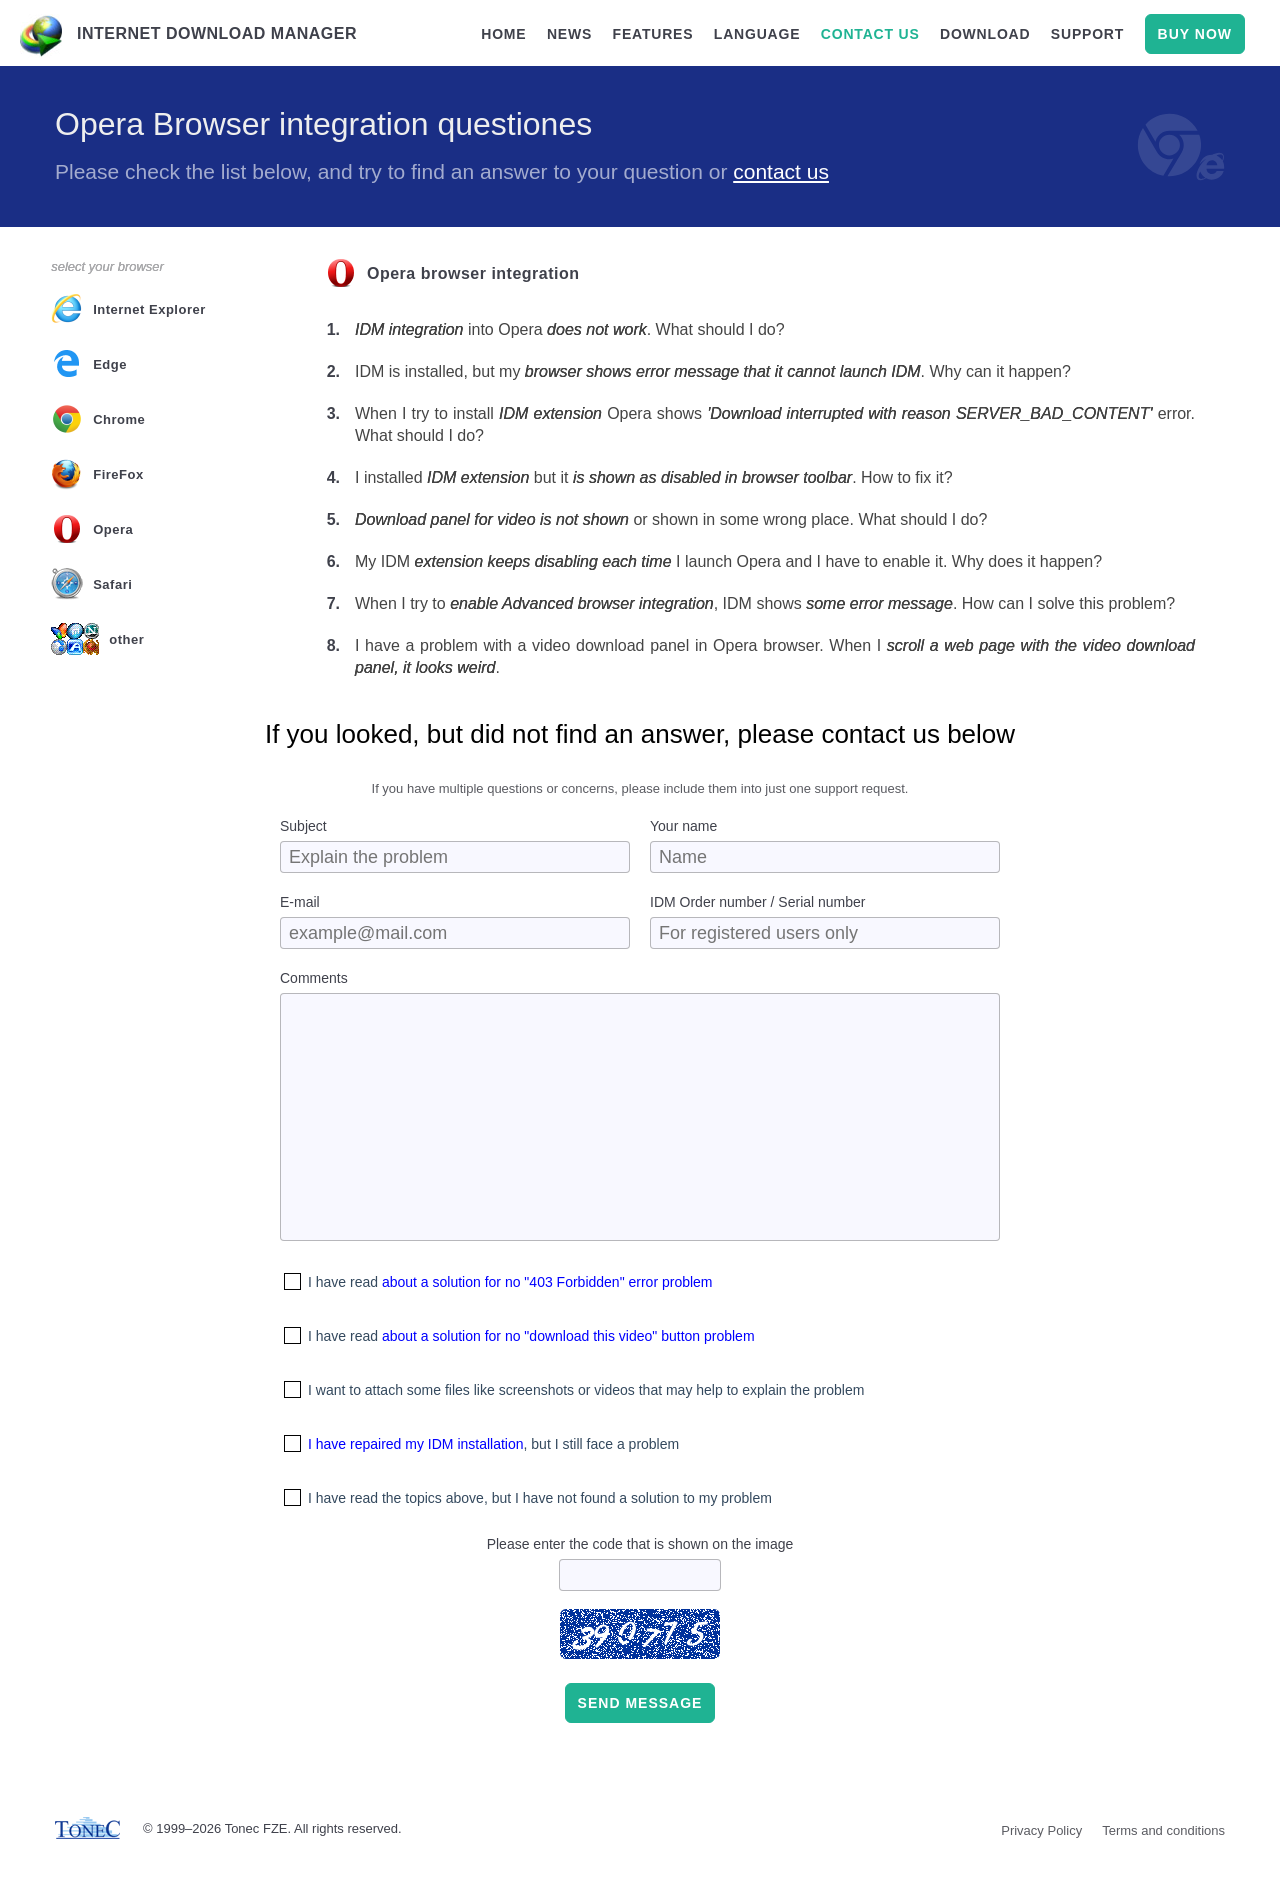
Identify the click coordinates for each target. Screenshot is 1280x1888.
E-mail (300, 902)
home (503, 34)
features (653, 34)
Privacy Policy (1041, 1830)
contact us (870, 34)
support (1087, 34)
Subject (303, 826)
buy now (1195, 34)
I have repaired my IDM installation (416, 1444)
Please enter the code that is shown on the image (640, 1544)
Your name (683, 826)
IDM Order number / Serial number (758, 902)
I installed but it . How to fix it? (654, 477)
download (985, 34)
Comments (314, 978)
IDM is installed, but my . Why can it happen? (713, 371)
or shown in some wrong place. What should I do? (671, 519)
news (569, 34)
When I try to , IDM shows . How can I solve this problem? (765, 603)
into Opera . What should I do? (570, 329)
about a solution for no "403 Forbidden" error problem (547, 1282)
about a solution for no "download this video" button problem (568, 1336)
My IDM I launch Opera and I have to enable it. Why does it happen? (728, 561)
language (757, 34)
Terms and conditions (1163, 1830)
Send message (640, 1703)
